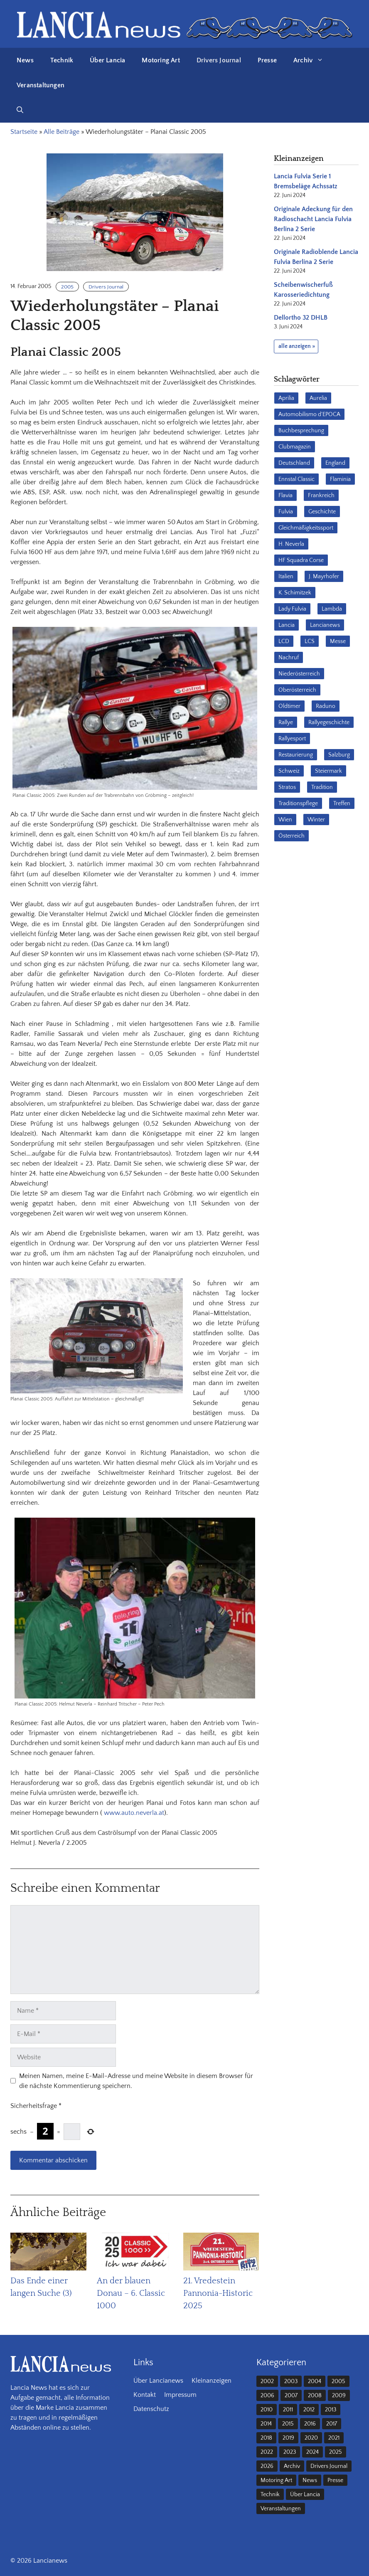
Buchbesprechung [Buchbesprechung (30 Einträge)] (301, 430)
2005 (67, 287)
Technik (61, 60)
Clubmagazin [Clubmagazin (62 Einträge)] (294, 447)
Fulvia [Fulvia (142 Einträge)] (285, 511)
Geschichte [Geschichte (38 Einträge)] (322, 511)
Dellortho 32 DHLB (300, 317)
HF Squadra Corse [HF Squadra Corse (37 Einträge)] (301, 560)
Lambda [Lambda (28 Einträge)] (332, 609)
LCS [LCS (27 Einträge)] (310, 641)
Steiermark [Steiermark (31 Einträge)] (328, 771)
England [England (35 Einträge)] (335, 463)
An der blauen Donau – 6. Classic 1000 (131, 2293)
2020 (311, 2438)
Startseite (23, 132)
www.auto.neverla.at (134, 1813)
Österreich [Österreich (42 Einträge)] (291, 836)
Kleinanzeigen (211, 2380)
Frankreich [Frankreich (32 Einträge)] (321, 495)
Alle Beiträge (61, 132)
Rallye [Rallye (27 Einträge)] (285, 722)
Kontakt (144, 2395)
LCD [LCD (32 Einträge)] (283, 641)
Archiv (312, 60)
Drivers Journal (219, 60)
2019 (288, 2438)
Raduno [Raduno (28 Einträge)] (325, 706)
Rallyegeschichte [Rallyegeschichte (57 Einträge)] (328, 722)
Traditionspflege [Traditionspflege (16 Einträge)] (298, 803)
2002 (267, 2381)
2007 (291, 2395)
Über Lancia (107, 60)
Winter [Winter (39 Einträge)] (316, 819)
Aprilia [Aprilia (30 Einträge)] (286, 398)
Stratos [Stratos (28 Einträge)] (287, 787)
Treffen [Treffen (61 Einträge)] (341, 803)
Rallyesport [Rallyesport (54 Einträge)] (292, 738)
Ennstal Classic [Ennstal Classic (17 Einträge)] (296, 479)
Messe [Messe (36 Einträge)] (338, 641)
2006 (267, 2395)
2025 (335, 2452)
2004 (314, 2381)
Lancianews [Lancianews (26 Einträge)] (325, 625)
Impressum (180, 2395)
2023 (289, 2452)
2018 (266, 2438)
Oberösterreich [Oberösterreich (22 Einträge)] (297, 690)
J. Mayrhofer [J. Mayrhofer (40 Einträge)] (324, 576)
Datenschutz (151, 2409)
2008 (315, 2395)
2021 (333, 2438)
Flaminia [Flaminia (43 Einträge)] (340, 479)
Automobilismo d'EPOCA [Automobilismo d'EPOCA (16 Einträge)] (309, 414)
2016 (310, 2424)
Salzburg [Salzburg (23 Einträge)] (339, 755)
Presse (267, 60)
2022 (267, 2452)
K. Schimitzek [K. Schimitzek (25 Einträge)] (294, 592)
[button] (20, 110)
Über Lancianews (158, 2380)
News (25, 60)
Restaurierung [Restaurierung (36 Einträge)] (295, 755)
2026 (267, 2466)
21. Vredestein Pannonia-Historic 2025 (218, 2293)
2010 (267, 2409)
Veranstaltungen (40, 85)
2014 (266, 2424)
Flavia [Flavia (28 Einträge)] (285, 495)
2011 (288, 2409)
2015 (288, 2424)
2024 (312, 2452)
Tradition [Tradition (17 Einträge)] (322, 787)
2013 (330, 2409)
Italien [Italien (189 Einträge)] (285, 576)
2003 (291, 2381)
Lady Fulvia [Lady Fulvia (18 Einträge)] (292, 609)
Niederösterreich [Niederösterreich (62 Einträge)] (299, 673)
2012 (309, 2409)
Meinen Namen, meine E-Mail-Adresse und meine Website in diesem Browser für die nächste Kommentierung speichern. (136, 2081)
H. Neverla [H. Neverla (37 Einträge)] (291, 544)
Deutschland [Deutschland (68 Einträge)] (294, 463)
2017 (331, 2424)
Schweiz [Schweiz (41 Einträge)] (289, 771)
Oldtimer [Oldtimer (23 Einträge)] (289, 706)
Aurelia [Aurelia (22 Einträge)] (318, 398)
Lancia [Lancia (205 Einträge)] (286, 625)
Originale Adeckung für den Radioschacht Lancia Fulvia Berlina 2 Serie (313, 219)
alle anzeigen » (296, 346)
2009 (339, 2395)
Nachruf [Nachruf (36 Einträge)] (288, 657)
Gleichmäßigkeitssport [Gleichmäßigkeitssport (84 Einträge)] (305, 528)
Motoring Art (161, 60)
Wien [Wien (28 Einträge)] (285, 819)
